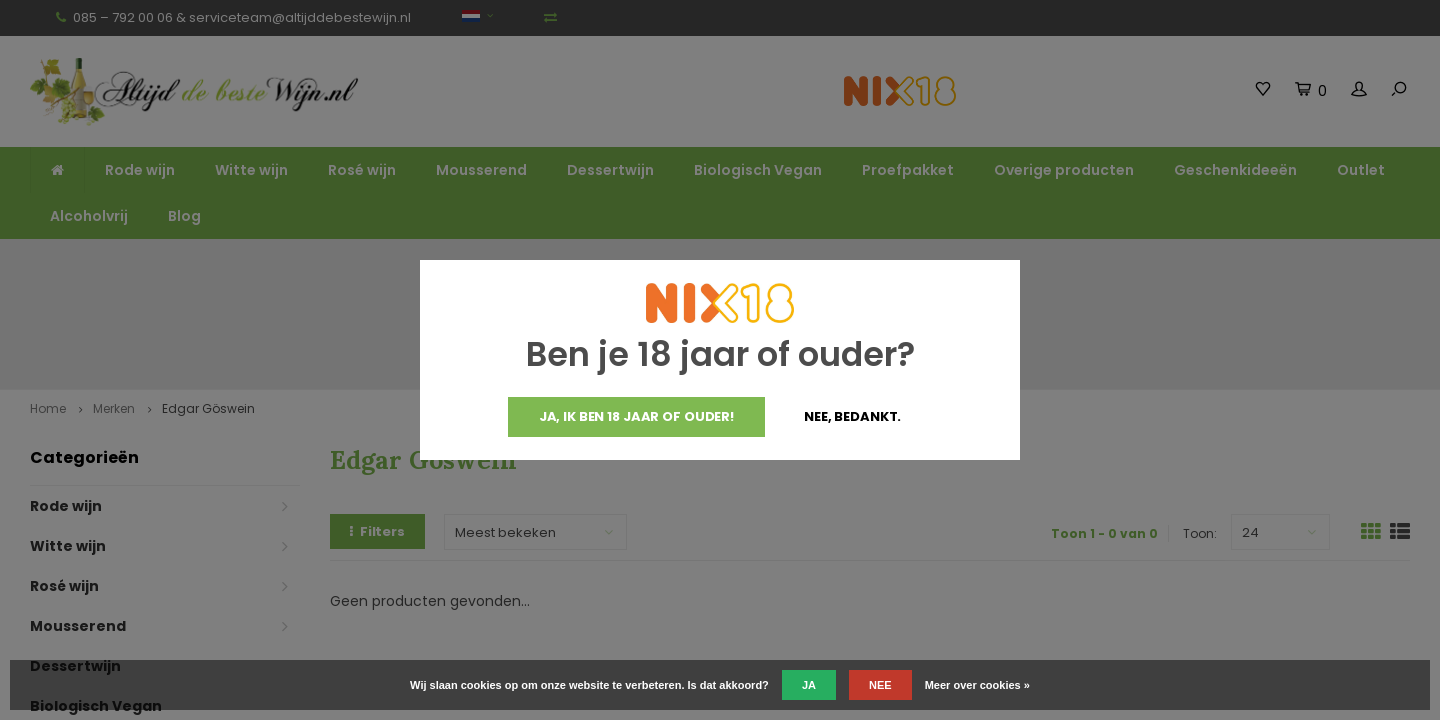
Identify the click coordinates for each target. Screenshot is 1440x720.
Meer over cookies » (977, 685)
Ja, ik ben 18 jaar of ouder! (636, 416)
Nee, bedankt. (852, 416)
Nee (880, 685)
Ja (809, 685)
